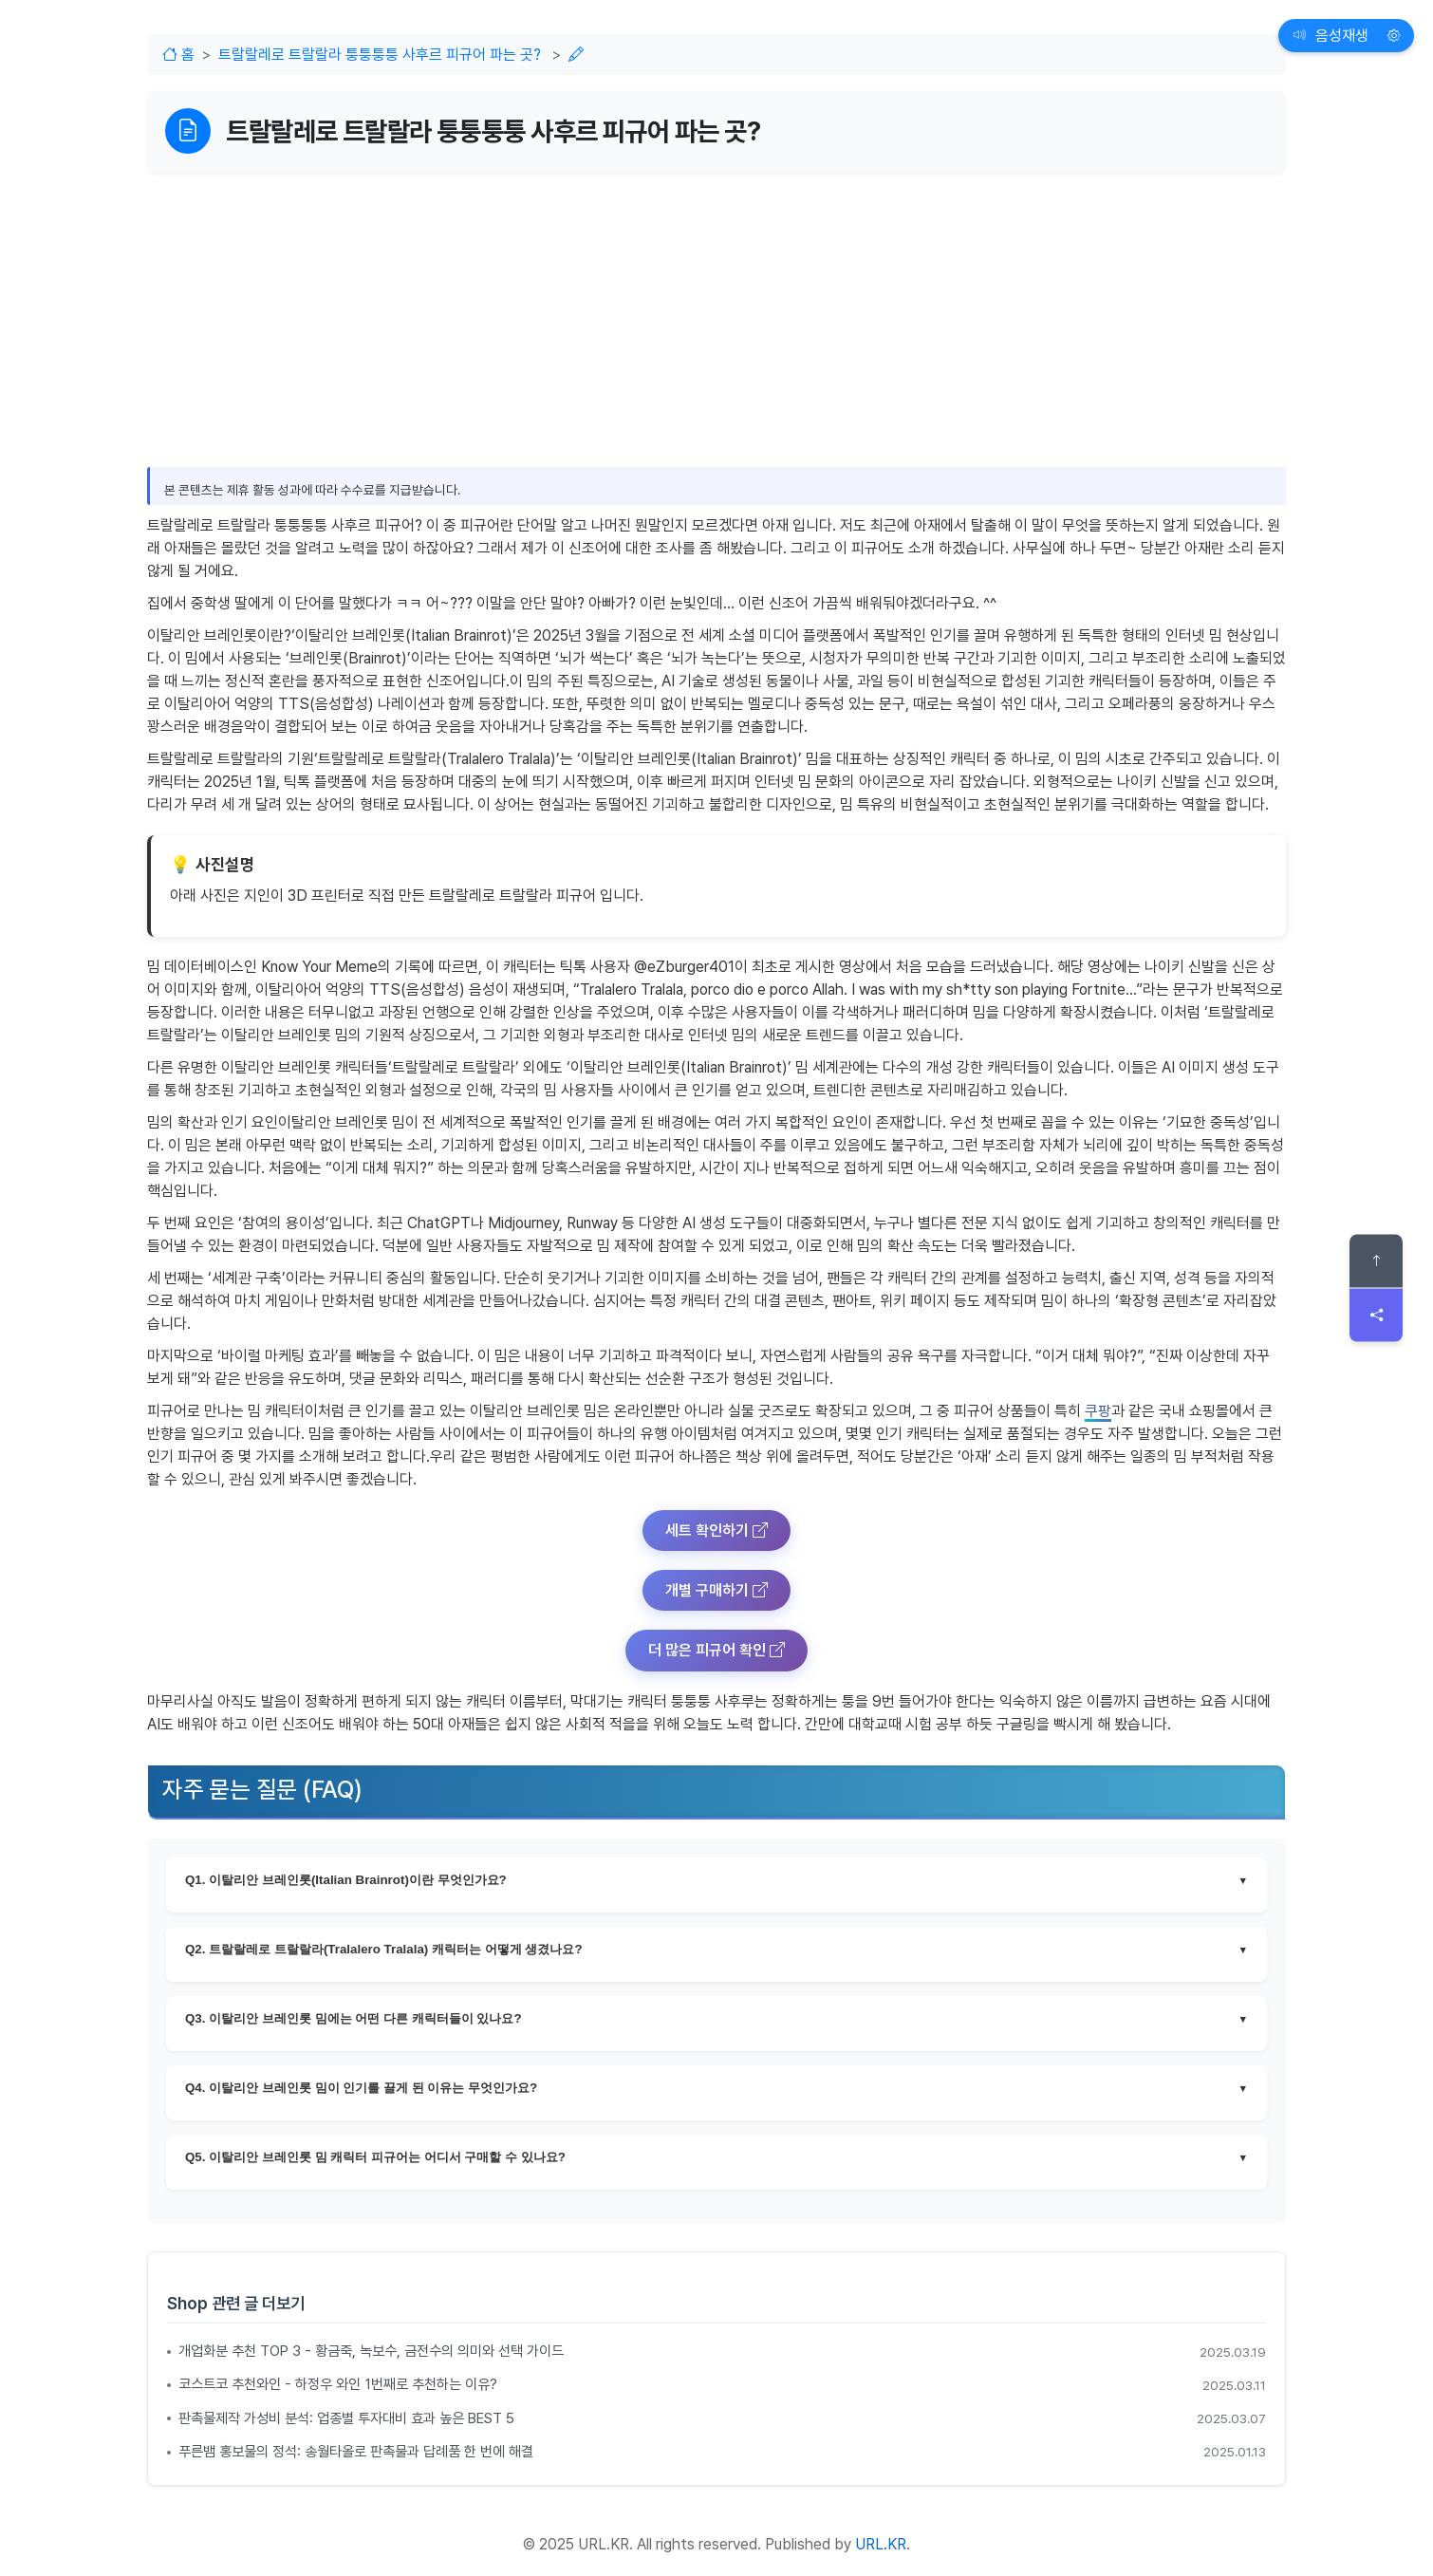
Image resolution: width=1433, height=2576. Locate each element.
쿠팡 (1098, 1411)
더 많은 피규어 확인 (716, 1650)
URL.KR (880, 2544)
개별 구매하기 (716, 1590)
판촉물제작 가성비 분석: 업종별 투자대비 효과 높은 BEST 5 (346, 2418)
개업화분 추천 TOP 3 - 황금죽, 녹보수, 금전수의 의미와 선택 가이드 (371, 2351)
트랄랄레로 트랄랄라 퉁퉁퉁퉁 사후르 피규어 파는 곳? (379, 55)
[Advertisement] (716, 306)
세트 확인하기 (716, 1530)
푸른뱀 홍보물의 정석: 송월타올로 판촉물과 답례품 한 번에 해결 (355, 2451)
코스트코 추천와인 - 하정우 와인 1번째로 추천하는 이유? (337, 2384)
